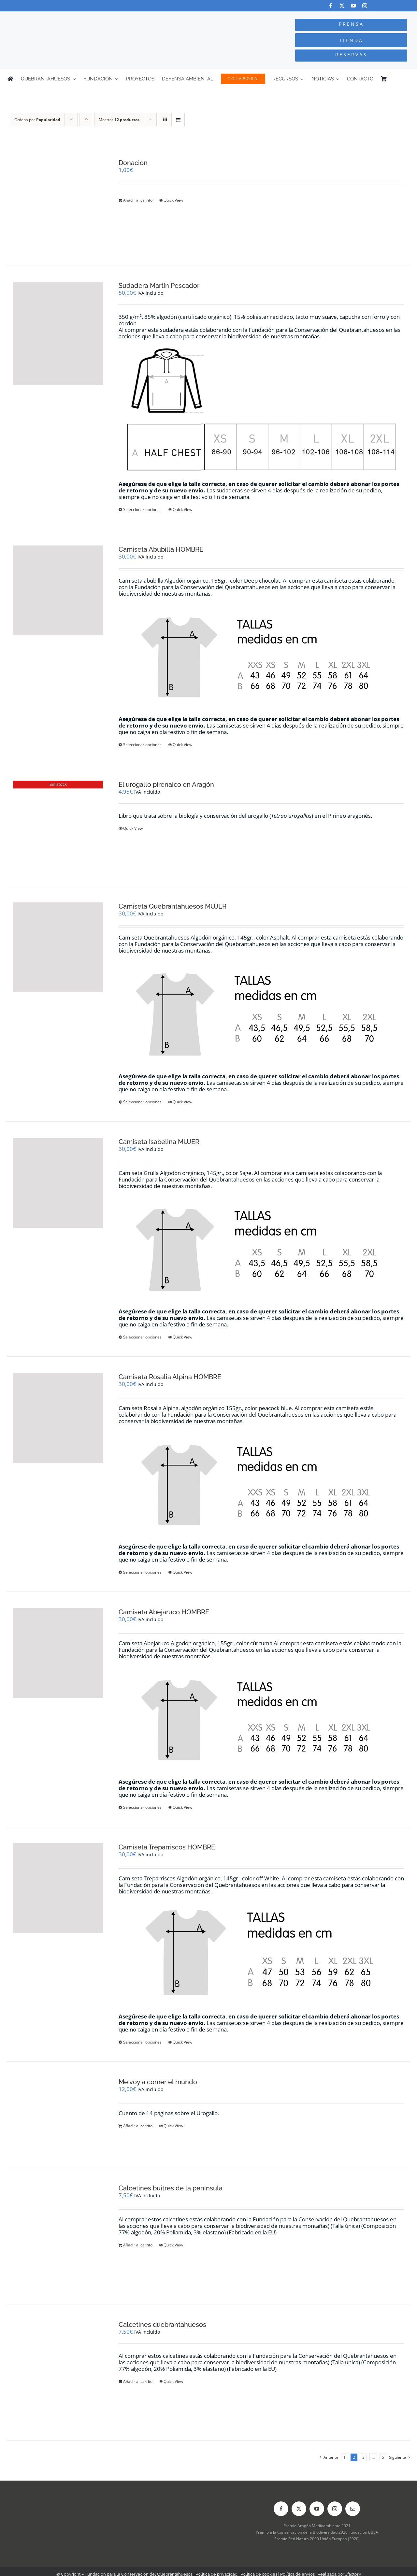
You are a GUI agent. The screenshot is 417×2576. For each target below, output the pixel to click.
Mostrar (119, 119)
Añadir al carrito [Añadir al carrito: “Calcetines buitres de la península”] (137, 2245)
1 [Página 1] (344, 2457)
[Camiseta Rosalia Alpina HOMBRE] (58, 1418)
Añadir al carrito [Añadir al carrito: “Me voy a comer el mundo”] (137, 2126)
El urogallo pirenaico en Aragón (166, 784)
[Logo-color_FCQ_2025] (78, 17)
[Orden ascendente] (85, 119)
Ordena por (37, 119)
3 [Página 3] (363, 2457)
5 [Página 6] (383, 2457)
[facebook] (330, 5)
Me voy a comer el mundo (158, 2082)
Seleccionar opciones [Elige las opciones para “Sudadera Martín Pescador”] (142, 509)
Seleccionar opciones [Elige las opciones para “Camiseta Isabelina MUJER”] (142, 1337)
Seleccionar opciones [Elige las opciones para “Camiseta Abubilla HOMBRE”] (142, 744)
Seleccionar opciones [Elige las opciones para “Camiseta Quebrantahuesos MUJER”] (142, 1102)
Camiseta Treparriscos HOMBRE (167, 1847)
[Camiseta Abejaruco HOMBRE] (58, 1653)
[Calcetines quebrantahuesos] (58, 2372)
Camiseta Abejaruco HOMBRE (164, 1612)
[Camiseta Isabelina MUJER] (58, 1183)
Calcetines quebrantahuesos (162, 2324)
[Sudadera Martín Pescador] (58, 333)
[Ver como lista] (178, 119)
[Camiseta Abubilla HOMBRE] (58, 590)
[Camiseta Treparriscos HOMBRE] (58, 1888)
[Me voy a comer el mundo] (58, 2114)
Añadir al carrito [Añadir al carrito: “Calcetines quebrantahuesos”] (137, 2381)
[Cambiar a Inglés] (407, 79)
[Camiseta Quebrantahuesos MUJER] (58, 947)
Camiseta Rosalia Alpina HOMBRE (170, 1377)
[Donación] (58, 204)
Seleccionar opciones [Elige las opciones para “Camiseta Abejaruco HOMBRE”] (142, 1807)
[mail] (352, 2508)
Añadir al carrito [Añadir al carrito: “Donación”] (137, 200)
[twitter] (341, 5)
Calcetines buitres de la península (171, 2188)
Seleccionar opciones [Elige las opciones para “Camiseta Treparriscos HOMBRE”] (142, 2042)
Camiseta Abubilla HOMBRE (161, 549)
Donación (133, 163)
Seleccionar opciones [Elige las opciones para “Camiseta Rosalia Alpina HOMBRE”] (142, 1572)
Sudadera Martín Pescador (159, 286)
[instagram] (364, 5)
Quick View (173, 200)
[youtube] (353, 5)
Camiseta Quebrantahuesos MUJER (172, 906)
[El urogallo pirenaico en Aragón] (58, 825)
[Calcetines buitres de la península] (58, 2235)
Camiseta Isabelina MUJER (159, 1142)
